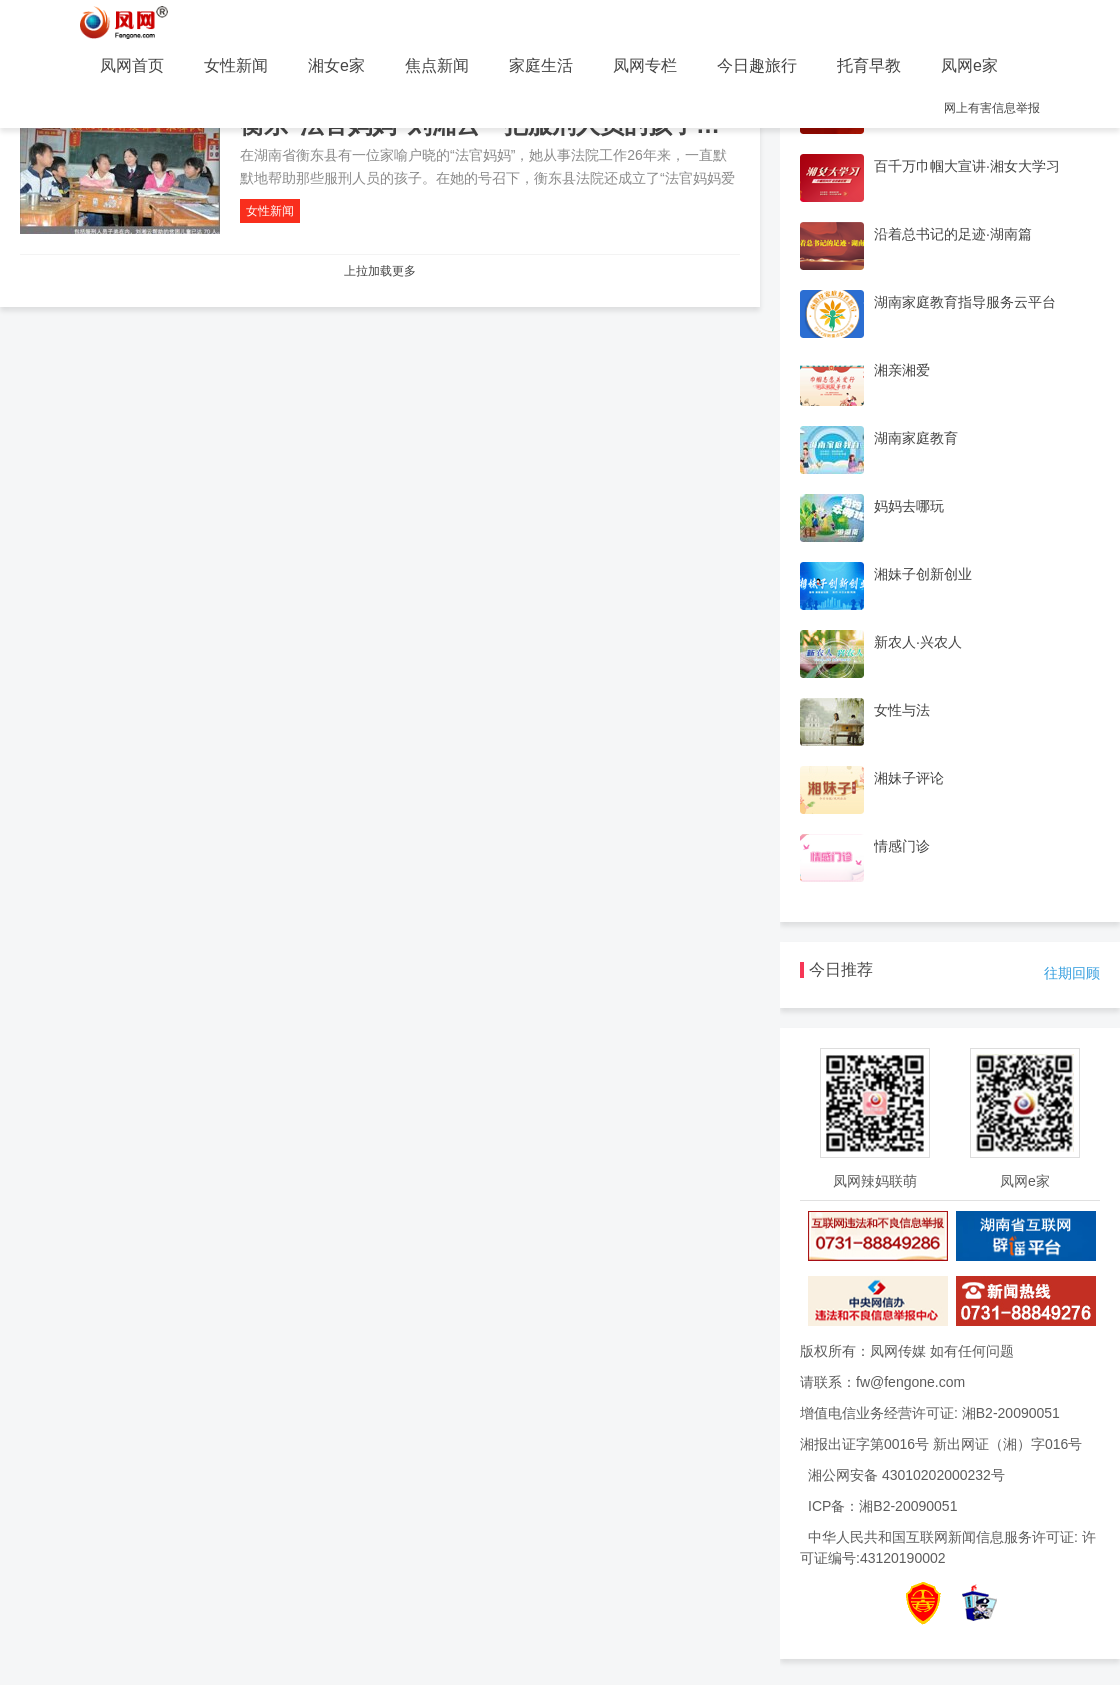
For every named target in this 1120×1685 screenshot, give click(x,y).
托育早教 (869, 65)
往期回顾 (1072, 973)
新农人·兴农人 (918, 642)
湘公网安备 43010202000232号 (906, 1475)
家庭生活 (541, 65)
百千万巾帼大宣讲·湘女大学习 (967, 166)
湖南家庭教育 (916, 438)
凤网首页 (132, 65)
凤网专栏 (645, 65)
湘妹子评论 (909, 778)
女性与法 (902, 710)
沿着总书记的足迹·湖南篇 (953, 234)
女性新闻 (236, 65)
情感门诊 (902, 846)
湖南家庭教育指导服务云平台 (965, 302)
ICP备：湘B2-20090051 (882, 1506)
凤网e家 (969, 65)
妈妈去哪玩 (909, 506)
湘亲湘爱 (902, 370)
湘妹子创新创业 (923, 574)
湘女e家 (336, 65)
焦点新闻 (437, 65)
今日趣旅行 (757, 65)
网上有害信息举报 (992, 108)
